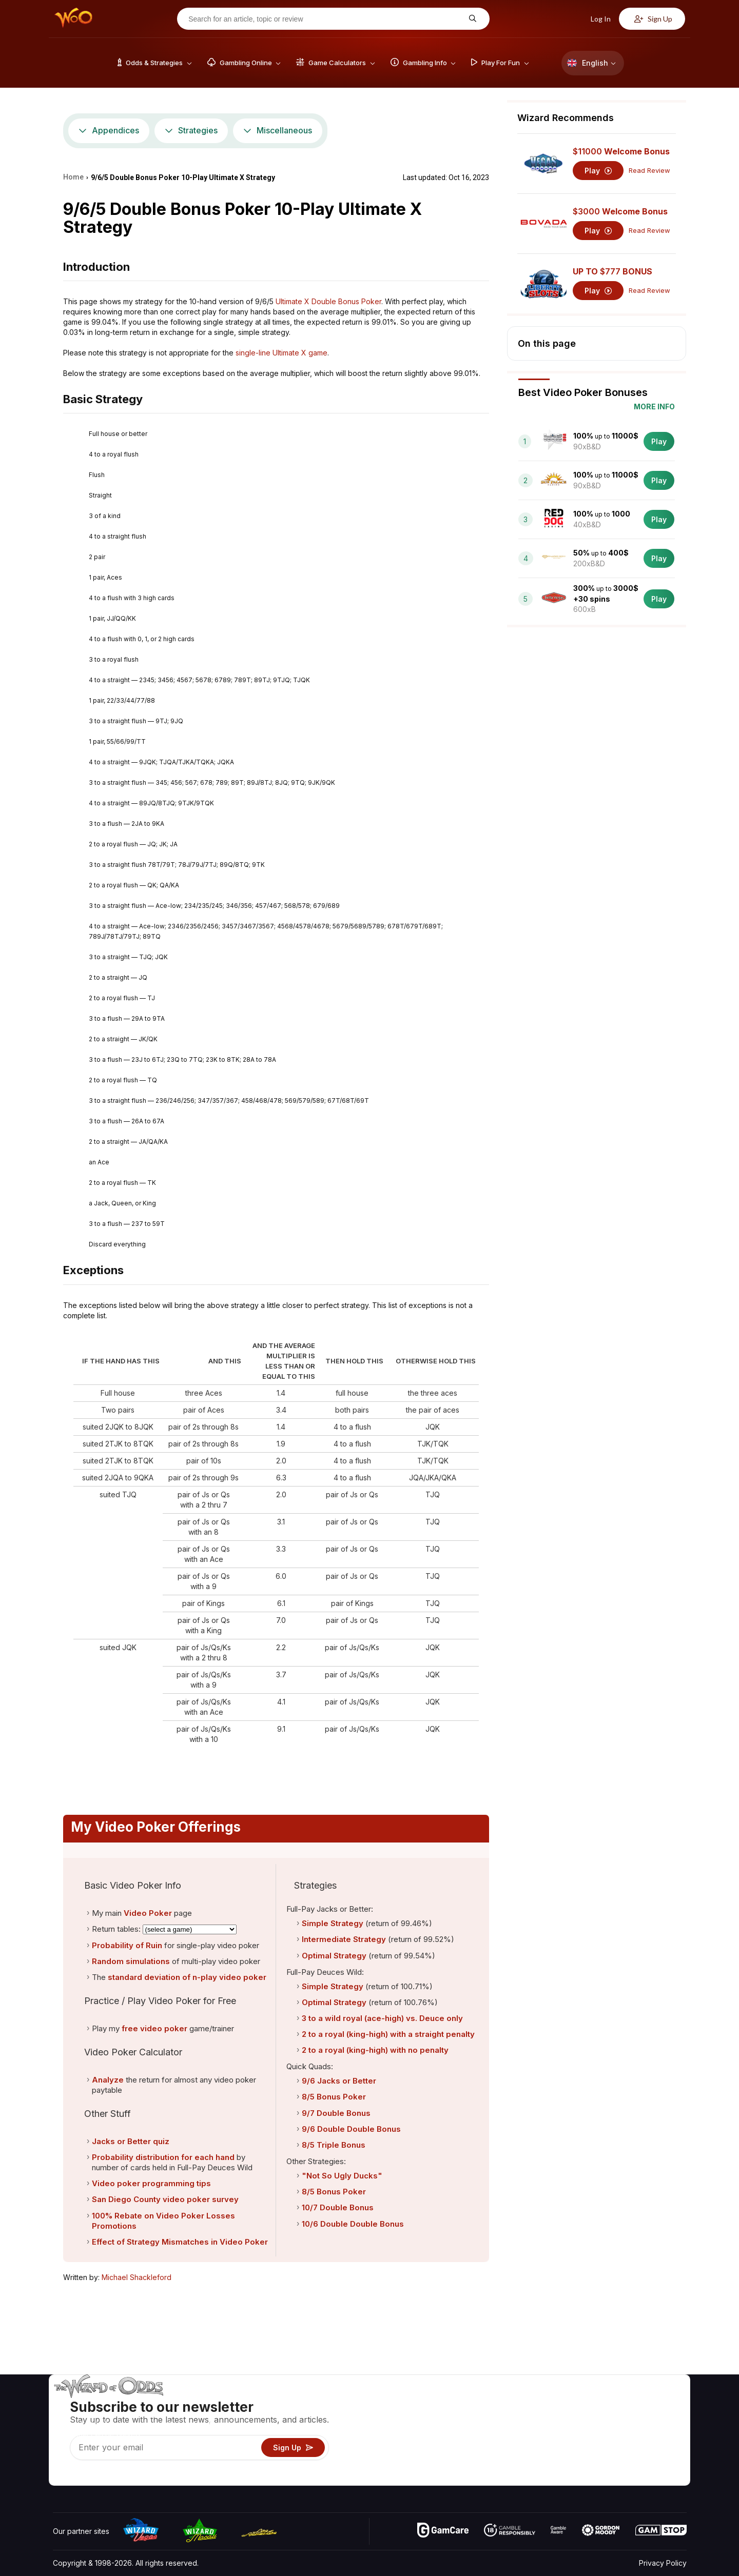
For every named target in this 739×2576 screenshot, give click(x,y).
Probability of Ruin (127, 1945)
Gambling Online (509, 2462)
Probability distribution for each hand (163, 2157)
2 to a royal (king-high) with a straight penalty (388, 2034)
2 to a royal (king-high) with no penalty (375, 2050)
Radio (601, 2462)
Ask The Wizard (509, 2477)
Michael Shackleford (136, 2277)
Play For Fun (503, 2447)
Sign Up (653, 18)
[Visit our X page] (84, 2475)
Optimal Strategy (334, 1955)
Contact (604, 2417)
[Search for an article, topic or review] (325, 19)
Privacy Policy (663, 2563)
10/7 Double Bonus (338, 2207)
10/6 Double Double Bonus (353, 2224)
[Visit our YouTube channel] (61, 2475)
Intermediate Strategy (344, 1939)
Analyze (108, 2080)
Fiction (658, 2447)
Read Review (649, 170)
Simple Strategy (332, 1923)
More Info (654, 406)
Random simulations (131, 1961)
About (601, 2403)
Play (598, 170)
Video (657, 2403)
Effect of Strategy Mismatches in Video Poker (180, 2242)
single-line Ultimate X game (281, 352)
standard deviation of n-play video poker (187, 1977)
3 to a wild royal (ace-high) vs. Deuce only (382, 2018)
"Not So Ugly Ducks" (342, 2176)
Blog (654, 2417)
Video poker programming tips (151, 2183)
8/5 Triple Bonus (333, 2145)
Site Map (661, 2432)
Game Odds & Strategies (524, 2403)
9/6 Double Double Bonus (351, 2129)
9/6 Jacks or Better (339, 2081)
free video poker (154, 2028)
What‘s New (611, 2447)
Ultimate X (292, 301)
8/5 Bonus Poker (334, 2097)
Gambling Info (505, 2432)
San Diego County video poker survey (165, 2199)
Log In (595, 18)
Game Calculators (511, 2417)
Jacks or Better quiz (130, 2141)
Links (599, 2432)
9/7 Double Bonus (336, 2113)
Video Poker (148, 1913)
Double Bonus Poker (346, 301)
